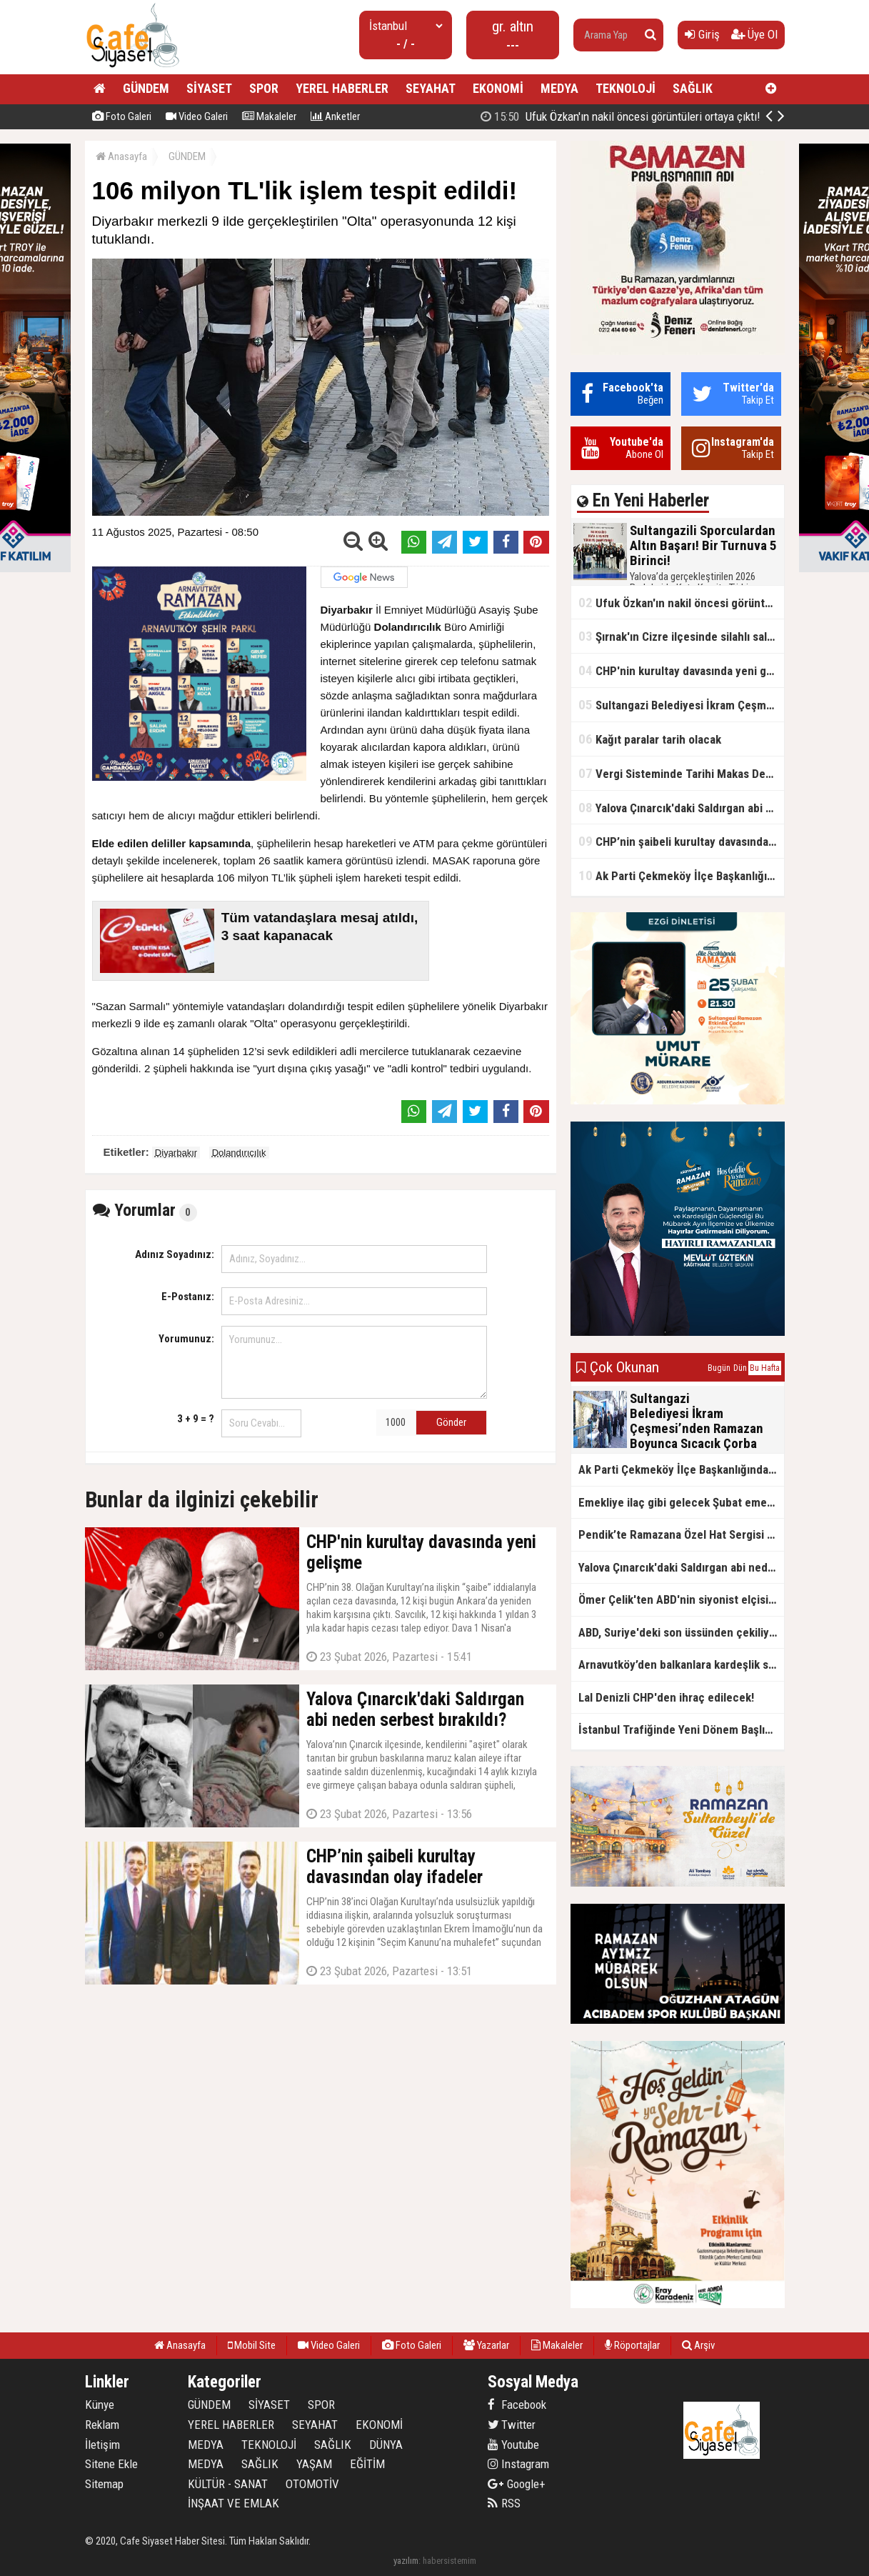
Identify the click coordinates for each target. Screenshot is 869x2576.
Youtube (513, 2444)
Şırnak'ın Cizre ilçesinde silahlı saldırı (680, 636)
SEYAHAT (431, 88)
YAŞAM (314, 2464)
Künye (99, 2404)
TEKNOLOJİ (625, 88)
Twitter (512, 2424)
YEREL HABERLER (342, 88)
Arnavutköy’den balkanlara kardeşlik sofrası (681, 1664)
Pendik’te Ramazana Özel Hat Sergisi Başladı (681, 1534)
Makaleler (269, 116)
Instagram (518, 2464)
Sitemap (104, 2484)
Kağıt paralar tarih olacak (649, 739)
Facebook (517, 2404)
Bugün (719, 1368)
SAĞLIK (693, 88)
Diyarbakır (176, 1152)
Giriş (702, 34)
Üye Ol (754, 34)
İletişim (102, 2444)
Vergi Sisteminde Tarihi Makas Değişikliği (681, 773)
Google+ (517, 2484)
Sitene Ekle (111, 2464)
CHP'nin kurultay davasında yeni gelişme (681, 670)
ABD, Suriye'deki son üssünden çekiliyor (679, 1632)
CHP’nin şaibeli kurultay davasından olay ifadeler (681, 841)
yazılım (405, 2560)
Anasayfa (121, 156)
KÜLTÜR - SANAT (228, 2484)
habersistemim (449, 2560)
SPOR (263, 88)
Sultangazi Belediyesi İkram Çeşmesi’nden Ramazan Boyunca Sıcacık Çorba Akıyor (681, 705)
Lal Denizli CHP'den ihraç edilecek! (666, 1697)
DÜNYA (386, 2444)
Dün (740, 1368)
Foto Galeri (121, 116)
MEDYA (559, 88)
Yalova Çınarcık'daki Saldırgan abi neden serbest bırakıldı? (681, 807)
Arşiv (698, 2345)
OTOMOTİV (312, 2484)
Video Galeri (197, 116)
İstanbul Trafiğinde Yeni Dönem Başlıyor (679, 1729)
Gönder (451, 1422)
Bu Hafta (765, 1368)
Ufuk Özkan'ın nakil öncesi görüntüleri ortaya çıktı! (681, 602)
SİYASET (209, 88)
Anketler (335, 116)
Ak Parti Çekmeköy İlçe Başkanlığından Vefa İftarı (681, 875)
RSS (504, 2503)
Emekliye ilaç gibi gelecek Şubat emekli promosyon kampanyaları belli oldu (681, 1502)
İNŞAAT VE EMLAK (233, 2503)
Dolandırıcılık (239, 1152)
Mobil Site (252, 2345)
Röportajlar (632, 2345)
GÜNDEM (146, 88)
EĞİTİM (367, 2464)
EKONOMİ (498, 88)
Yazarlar (486, 2345)
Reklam (102, 2424)
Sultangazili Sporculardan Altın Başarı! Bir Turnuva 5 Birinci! (639, 116)
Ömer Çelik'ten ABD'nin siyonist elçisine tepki (681, 1599)
